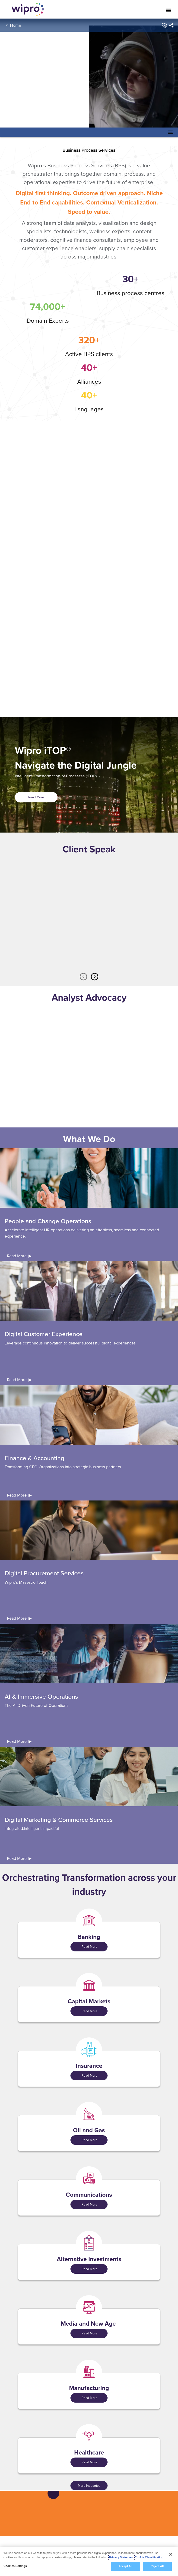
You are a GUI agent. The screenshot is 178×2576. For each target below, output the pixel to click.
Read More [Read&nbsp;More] (17, 1618)
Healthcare (89, 2452)
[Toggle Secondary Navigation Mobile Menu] (170, 132)
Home (15, 25)
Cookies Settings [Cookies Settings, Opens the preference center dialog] (15, 2566)
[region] (89, 2561)
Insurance (89, 2066)
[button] (164, 25)
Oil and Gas (89, 2130)
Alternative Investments (89, 2259)
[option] (44, 914)
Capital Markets (89, 2001)
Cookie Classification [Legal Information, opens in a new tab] (149, 2557)
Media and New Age (89, 2324)
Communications (89, 2195)
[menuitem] (171, 25)
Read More (36, 797)
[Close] (170, 2554)
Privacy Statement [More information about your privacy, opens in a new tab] (121, 2557)
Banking (89, 1937)
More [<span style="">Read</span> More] (17, 1495)
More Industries (89, 2485)
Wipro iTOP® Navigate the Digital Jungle (76, 757)
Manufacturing (89, 2388)
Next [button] (94, 976)
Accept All (125, 2566)
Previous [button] (83, 976)
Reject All (157, 2566)
